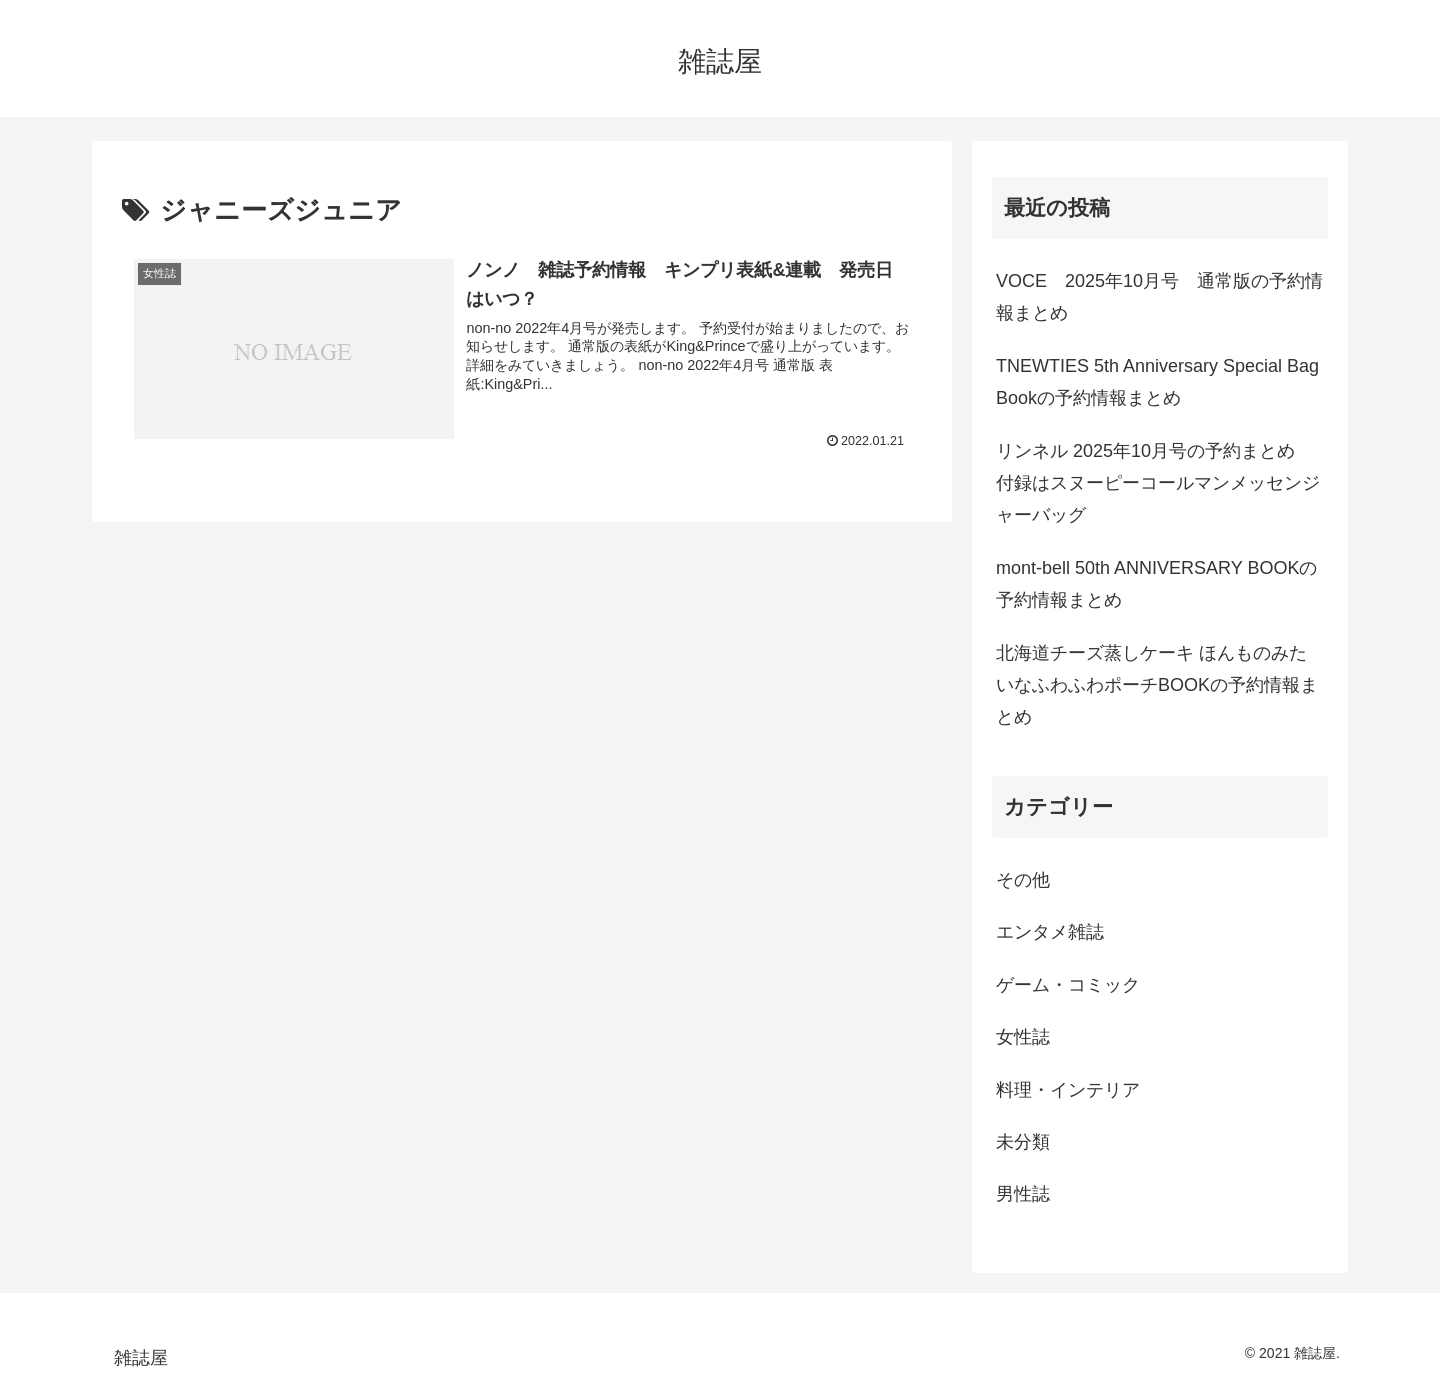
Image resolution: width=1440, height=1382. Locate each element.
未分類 (1023, 1142)
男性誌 (1023, 1194)
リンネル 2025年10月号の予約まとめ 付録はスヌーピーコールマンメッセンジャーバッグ (1158, 483)
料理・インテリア (1068, 1090)
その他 (1023, 880)
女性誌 (1023, 1037)
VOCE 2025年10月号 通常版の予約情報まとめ (1159, 297)
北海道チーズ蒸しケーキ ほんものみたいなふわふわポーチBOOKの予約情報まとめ (1157, 685)
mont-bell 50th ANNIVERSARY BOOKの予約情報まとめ (1156, 584)
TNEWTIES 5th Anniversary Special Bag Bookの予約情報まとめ (1157, 382)
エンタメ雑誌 (1050, 932)
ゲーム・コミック (1068, 985)
